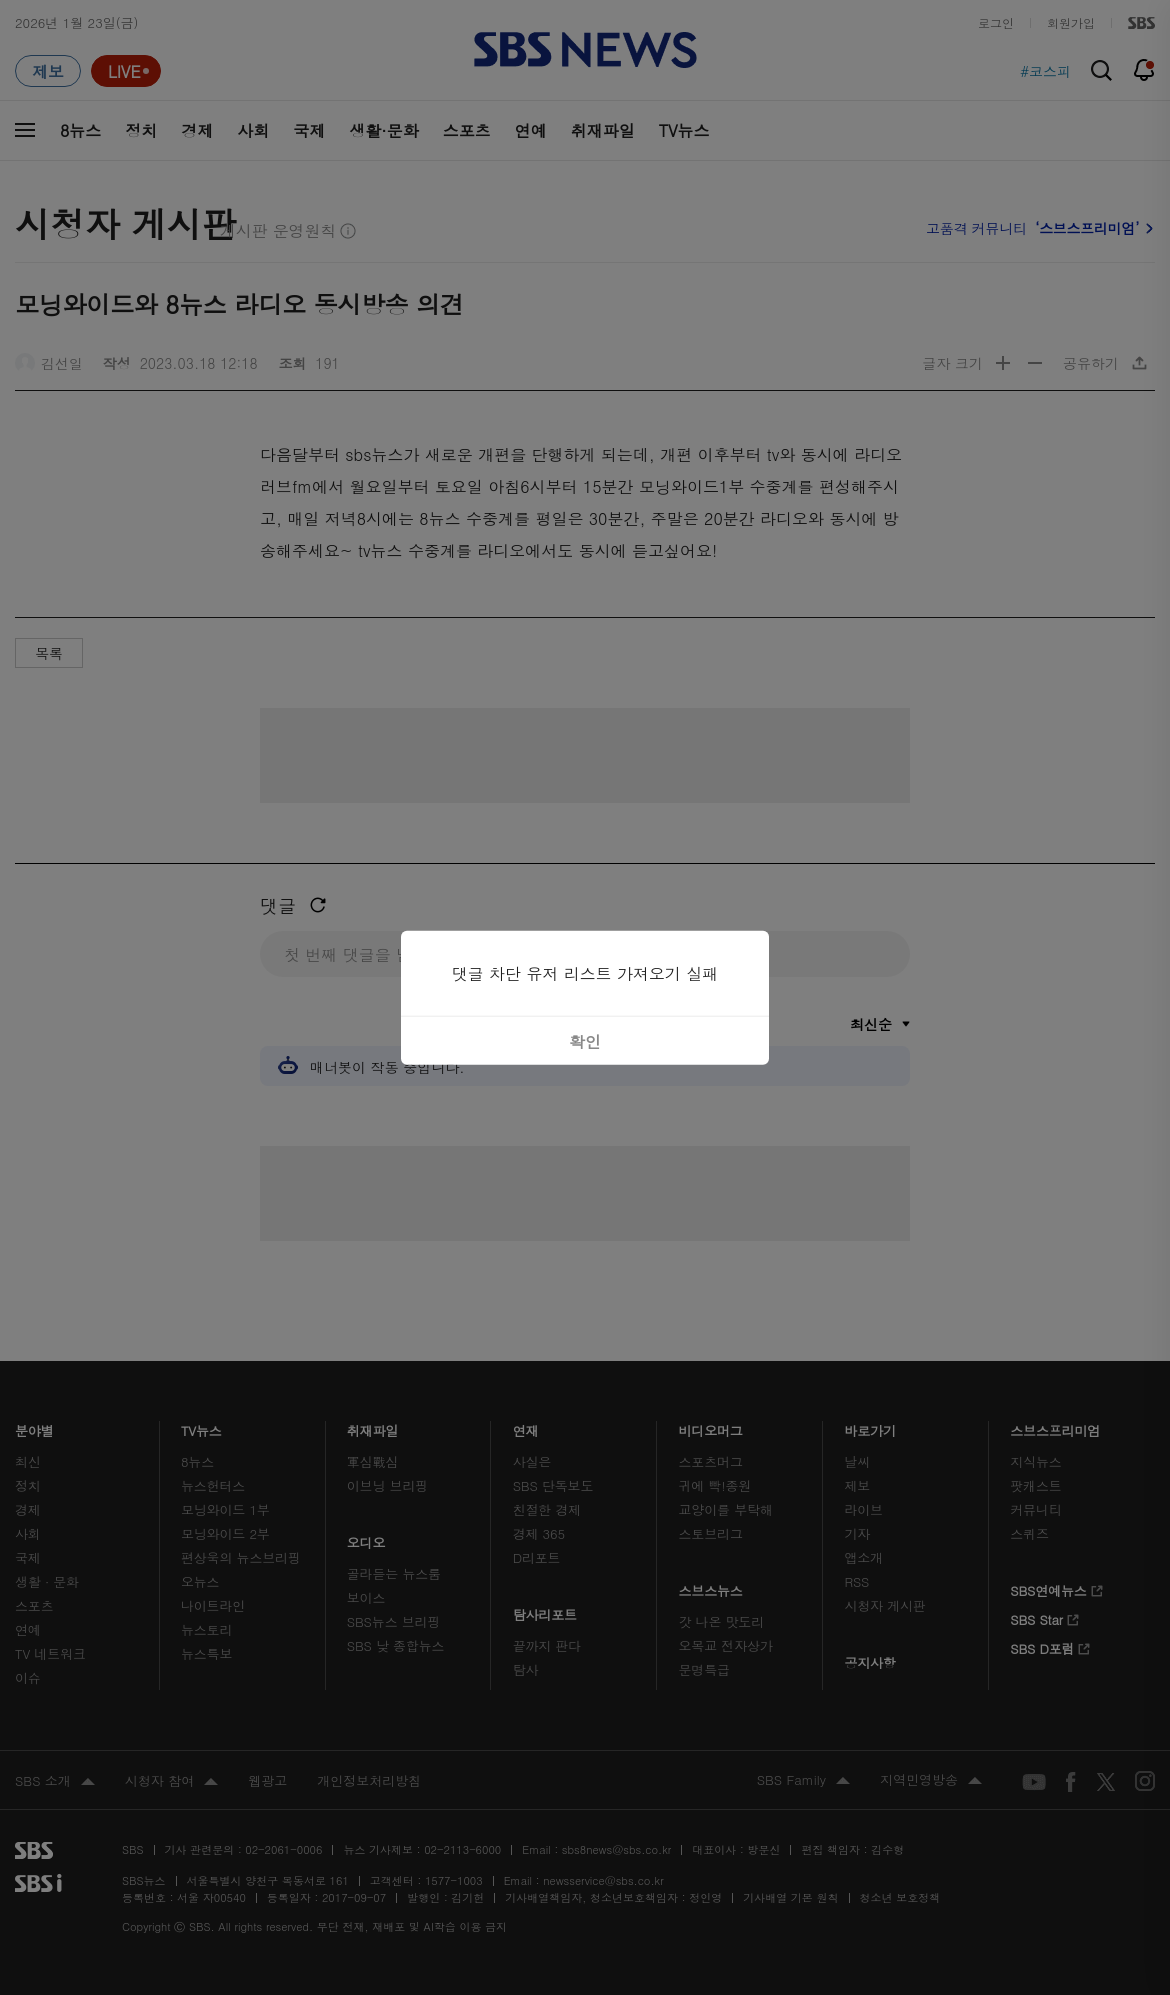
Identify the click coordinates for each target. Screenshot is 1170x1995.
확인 (585, 1040)
